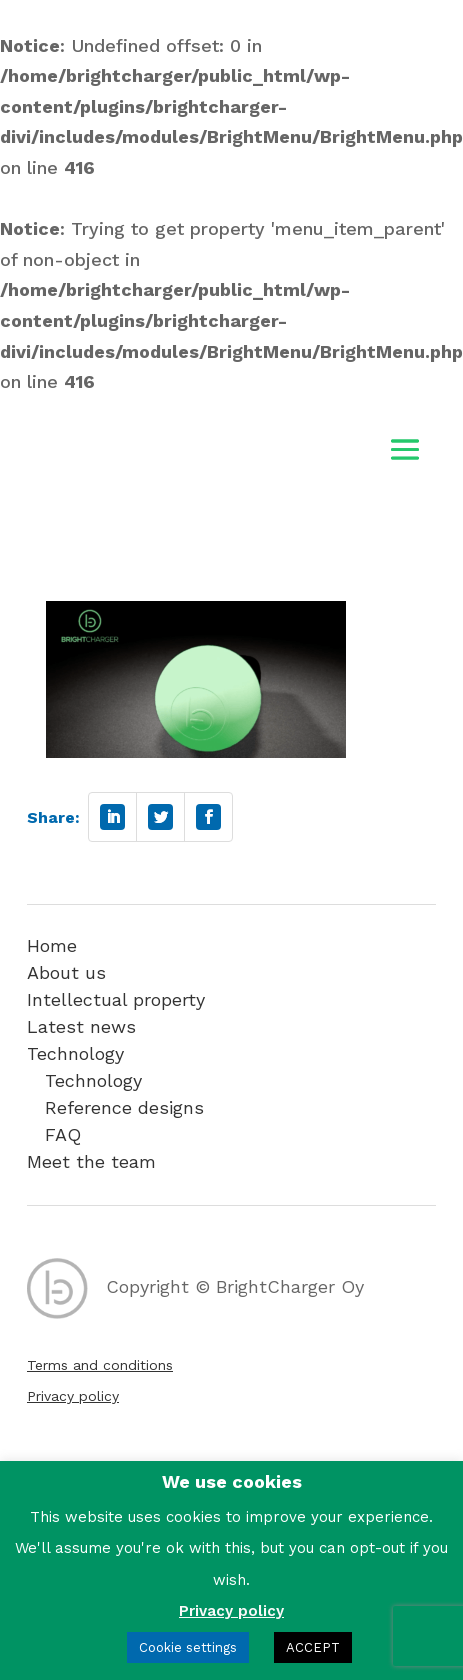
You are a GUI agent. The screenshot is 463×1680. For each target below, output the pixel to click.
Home (52, 945)
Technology (75, 1053)
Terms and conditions (100, 1365)
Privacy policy (73, 1396)
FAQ (63, 1134)
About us (66, 972)
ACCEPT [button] (313, 1647)
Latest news (81, 1026)
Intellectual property (116, 999)
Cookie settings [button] (188, 1647)
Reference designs (124, 1107)
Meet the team (91, 1161)
